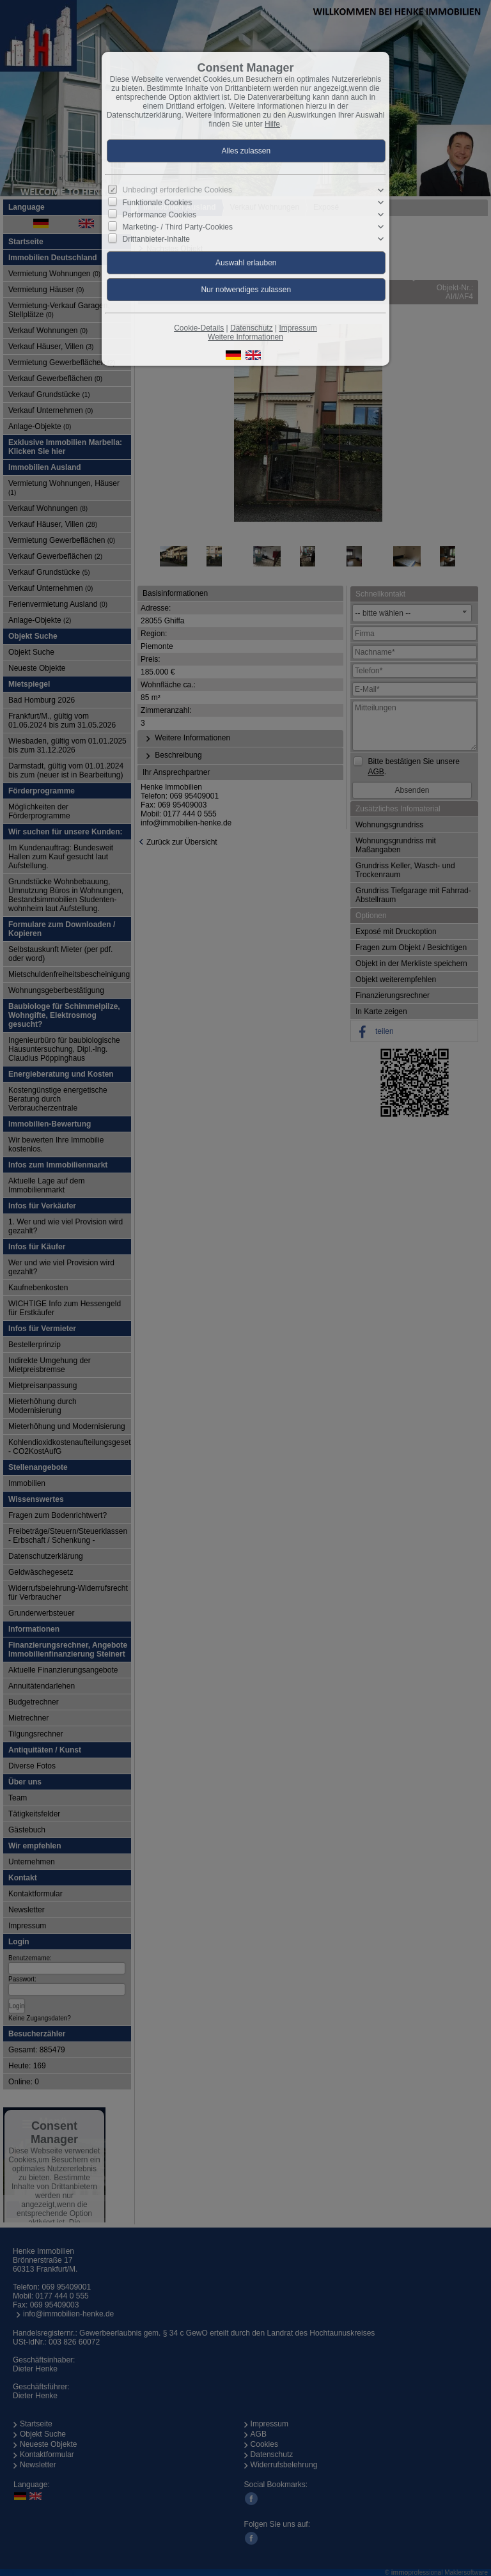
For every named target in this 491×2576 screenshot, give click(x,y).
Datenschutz (251, 328)
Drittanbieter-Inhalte (156, 239)
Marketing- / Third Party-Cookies (178, 226)
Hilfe (272, 124)
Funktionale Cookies (157, 202)
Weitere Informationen (245, 336)
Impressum (297, 328)
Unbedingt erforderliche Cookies (177, 189)
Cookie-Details (199, 328)
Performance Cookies (159, 214)
